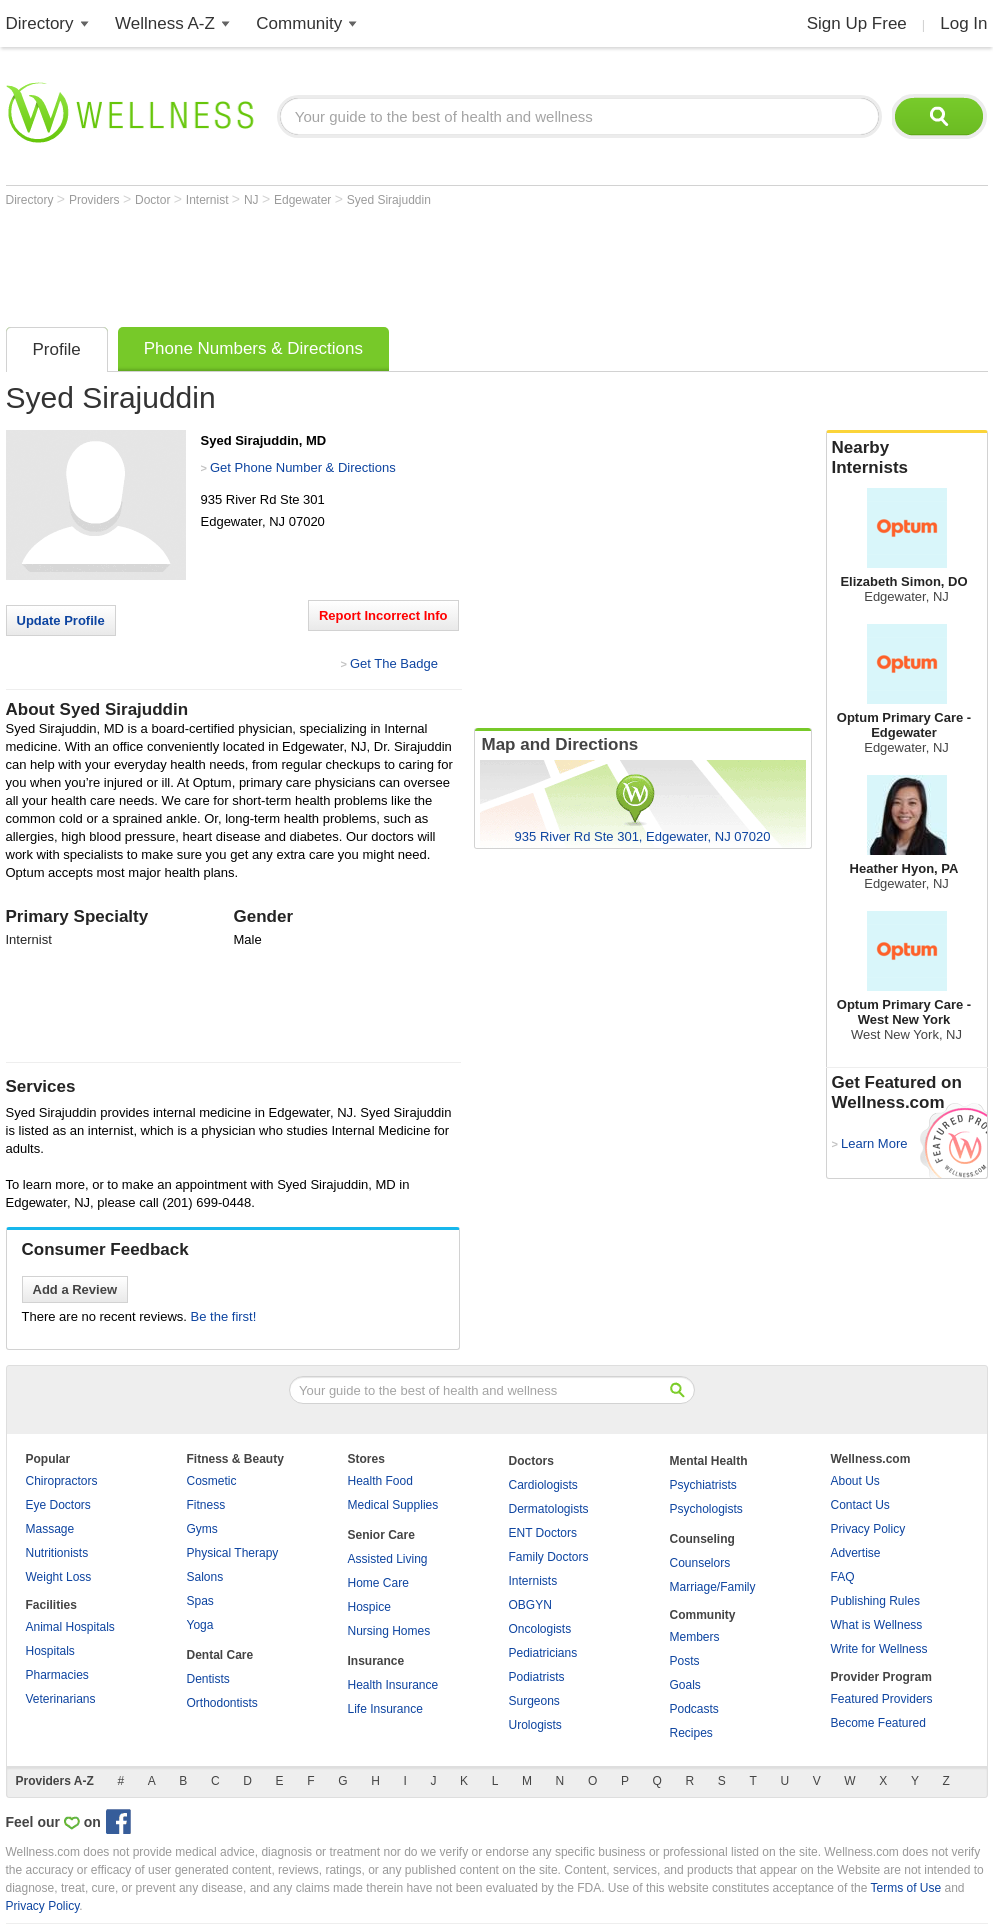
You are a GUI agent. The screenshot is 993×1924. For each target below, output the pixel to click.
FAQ (843, 1577)
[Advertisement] (370, 262)
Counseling (702, 1539)
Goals (685, 1685)
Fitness (206, 1505)
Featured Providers (882, 1699)
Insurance (376, 1661)
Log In (963, 23)
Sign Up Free (857, 23)
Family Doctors (549, 1557)
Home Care (378, 1583)
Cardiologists (543, 1485)
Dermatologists (549, 1509)
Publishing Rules (875, 1601)
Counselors (700, 1563)
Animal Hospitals (70, 1627)
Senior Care (381, 1535)
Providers (96, 200)
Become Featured (878, 1723)
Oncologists (540, 1629)
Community (299, 23)
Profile (57, 349)
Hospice (369, 1607)
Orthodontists (222, 1703)
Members (695, 1637)
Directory (40, 23)
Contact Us (860, 1505)
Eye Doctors (58, 1505)
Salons (205, 1577)
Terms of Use (905, 1888)
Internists (533, 1581)
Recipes (691, 1733)
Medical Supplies (393, 1505)
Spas (200, 1601)
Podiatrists (537, 1677)
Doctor (154, 200)
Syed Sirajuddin (389, 200)
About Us (855, 1481)
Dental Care (220, 1655)
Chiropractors (62, 1481)
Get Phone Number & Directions (303, 467)
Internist (209, 200)
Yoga (200, 1625)
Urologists (535, 1725)
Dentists (208, 1679)
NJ (253, 200)
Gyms (202, 1529)
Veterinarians (61, 1699)
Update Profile (61, 620)
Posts (685, 1661)
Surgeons (534, 1701)
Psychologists (706, 1509)
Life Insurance (385, 1709)
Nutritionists (57, 1553)
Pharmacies (57, 1675)
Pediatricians (543, 1653)
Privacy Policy (868, 1529)
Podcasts (694, 1709)
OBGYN (530, 1605)
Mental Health (709, 1461)
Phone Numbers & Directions (253, 348)
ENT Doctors (543, 1533)
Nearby (907, 458)
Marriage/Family (713, 1587)
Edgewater (304, 200)
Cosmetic (212, 1481)
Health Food (380, 1481)
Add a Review (75, 1289)
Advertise (856, 1553)
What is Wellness (877, 1625)
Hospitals (50, 1651)
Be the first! (224, 1316)
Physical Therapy (233, 1553)
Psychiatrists (703, 1485)
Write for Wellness (879, 1649)
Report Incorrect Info (383, 615)
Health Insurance (393, 1685)
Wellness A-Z (165, 23)
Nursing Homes (389, 1631)
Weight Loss (59, 1577)
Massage (50, 1529)
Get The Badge (394, 663)
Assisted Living (388, 1559)
